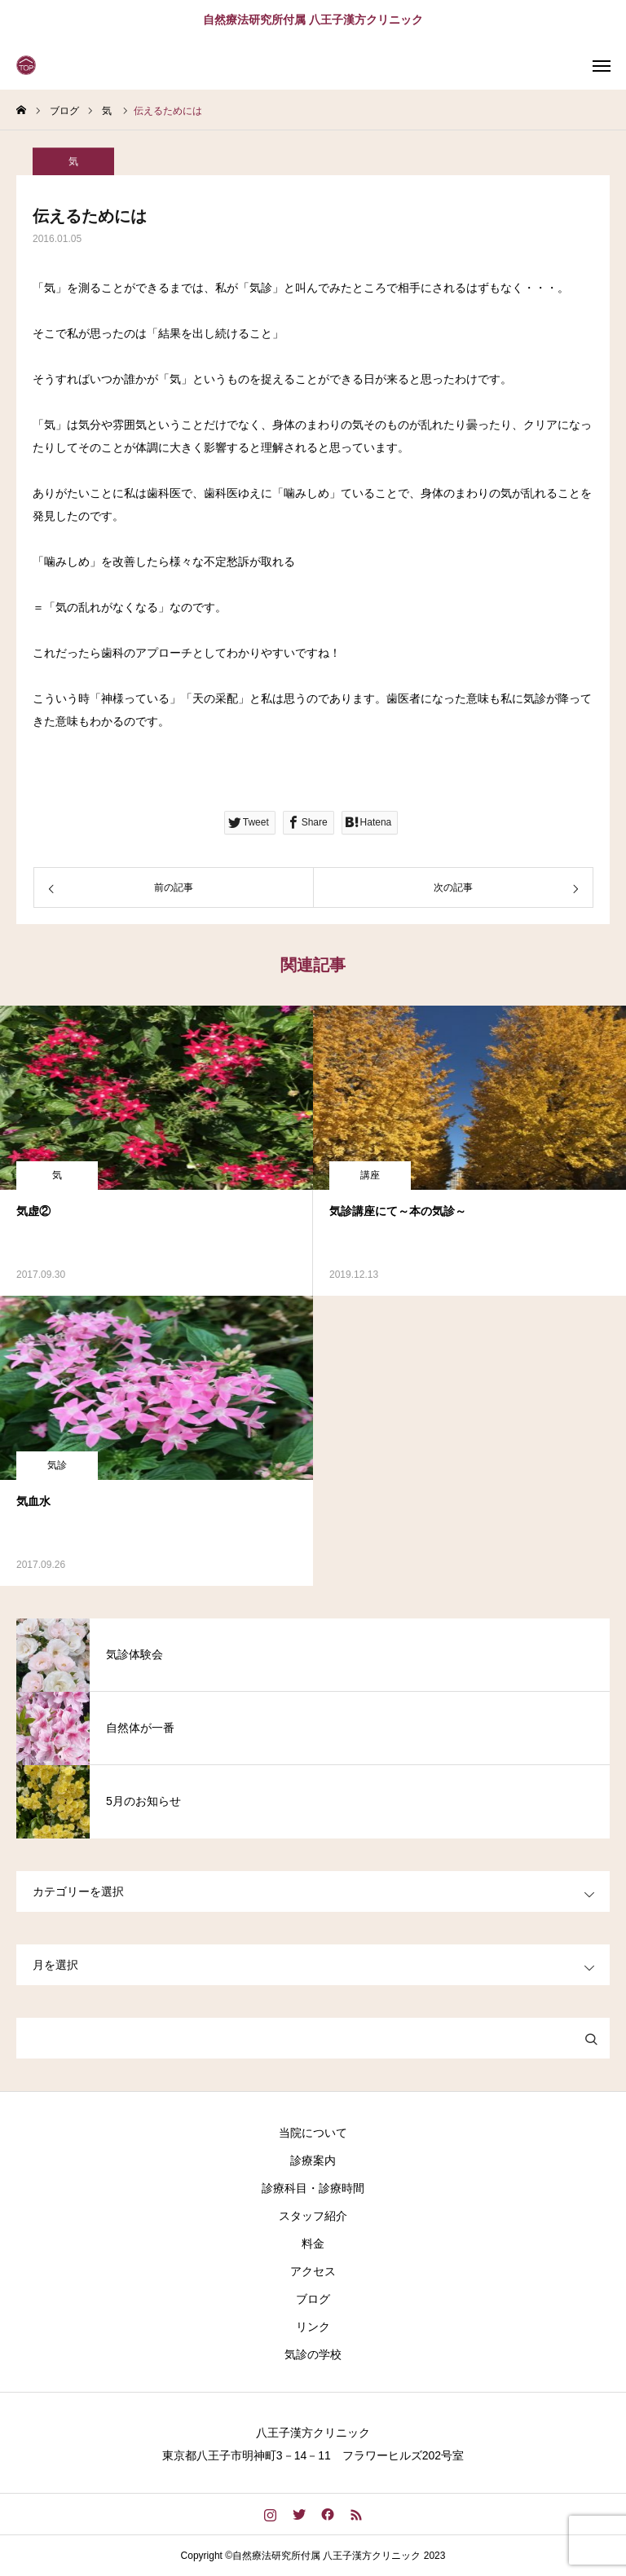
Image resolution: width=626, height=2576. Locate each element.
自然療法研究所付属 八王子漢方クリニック (313, 19)
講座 (370, 1175)
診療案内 (313, 2160)
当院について (313, 2132)
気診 (57, 1465)
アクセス (313, 2271)
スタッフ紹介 (313, 2215)
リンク (313, 2326)
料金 (313, 2243)
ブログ (313, 2298)
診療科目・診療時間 (313, 2188)
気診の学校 (313, 2354)
